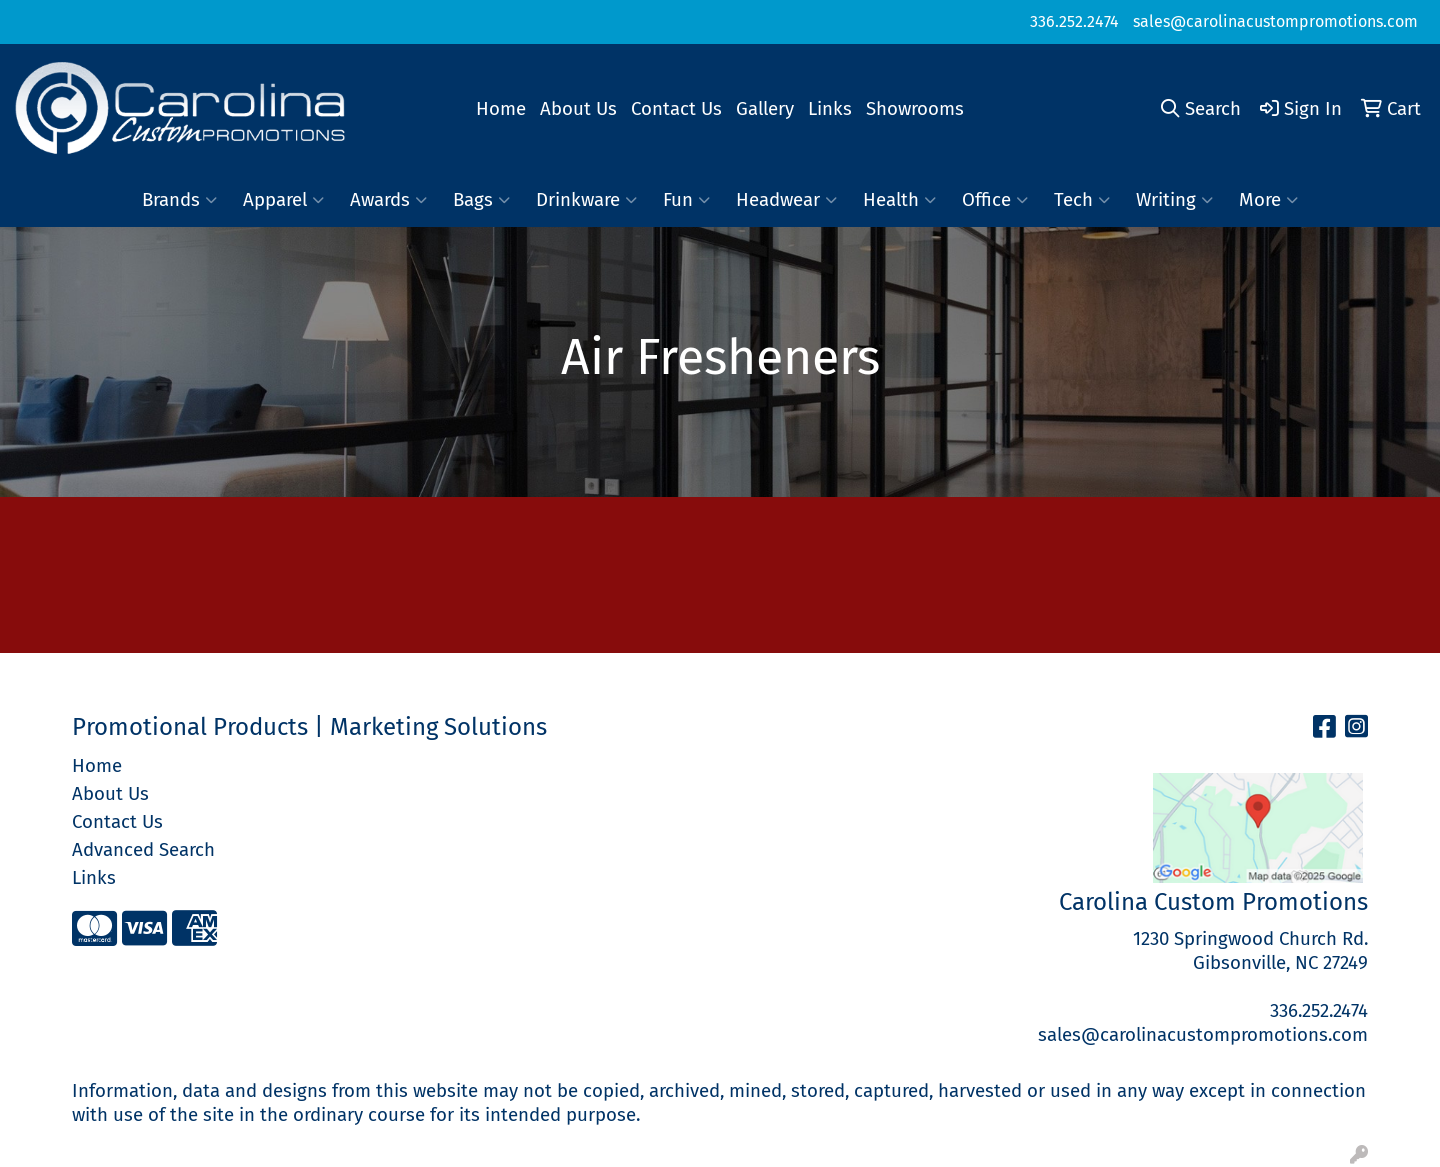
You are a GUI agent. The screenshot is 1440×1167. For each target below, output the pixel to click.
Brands (179, 200)
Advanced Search (143, 850)
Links (830, 109)
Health (899, 200)
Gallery (765, 109)
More (1268, 200)
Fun (686, 200)
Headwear (786, 200)
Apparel (283, 200)
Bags (481, 200)
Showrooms (915, 109)
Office (995, 200)
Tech (1082, 200)
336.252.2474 (1074, 21)
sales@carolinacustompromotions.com (1275, 21)
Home (501, 109)
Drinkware (586, 200)
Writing (1174, 200)
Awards (388, 200)
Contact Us (676, 109)
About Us (578, 109)
